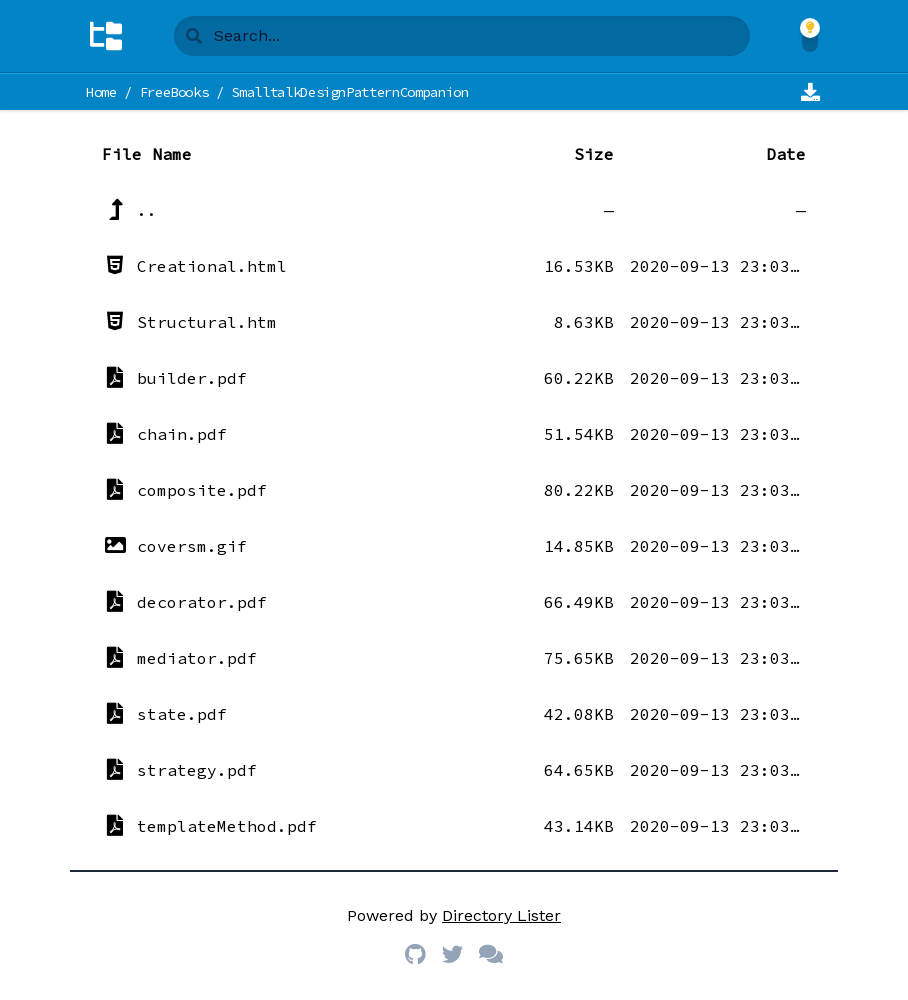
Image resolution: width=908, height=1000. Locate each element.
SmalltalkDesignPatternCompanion (349, 92)
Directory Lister (501, 915)
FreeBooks (174, 92)
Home (101, 92)
